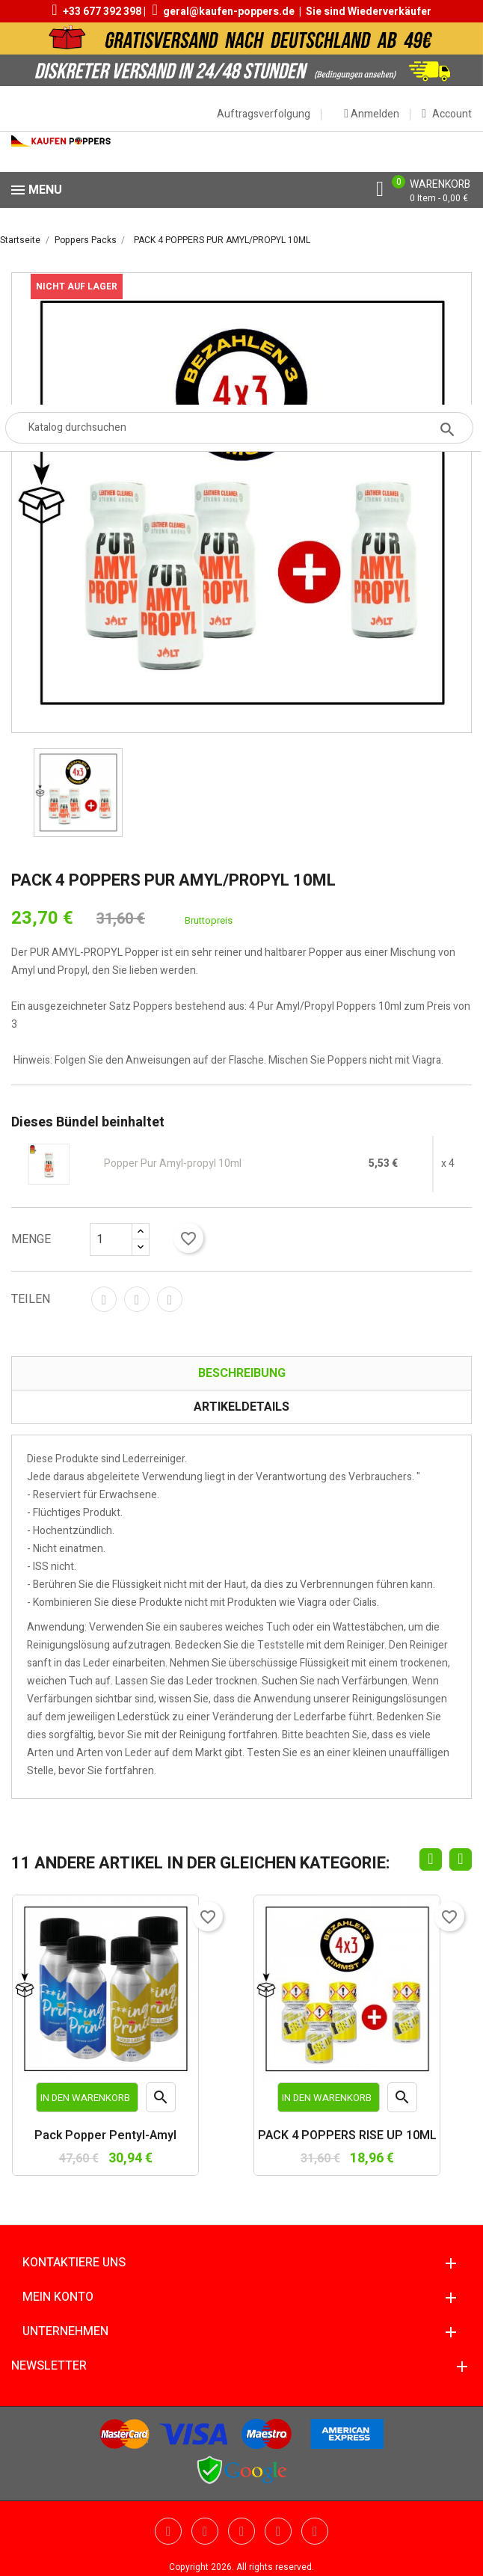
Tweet (137, 1299)
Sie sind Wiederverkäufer (368, 11)
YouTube (204, 2531)
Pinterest (169, 1299)
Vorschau (161, 2100)
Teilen (104, 1299)
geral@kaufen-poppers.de (229, 11)
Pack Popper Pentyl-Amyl (105, 2136)
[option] (78, 792)
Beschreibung (242, 1373)
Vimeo (278, 2531)
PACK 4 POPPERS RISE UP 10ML (347, 2136)
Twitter (168, 2531)
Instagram (314, 2531)
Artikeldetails (241, 1407)
